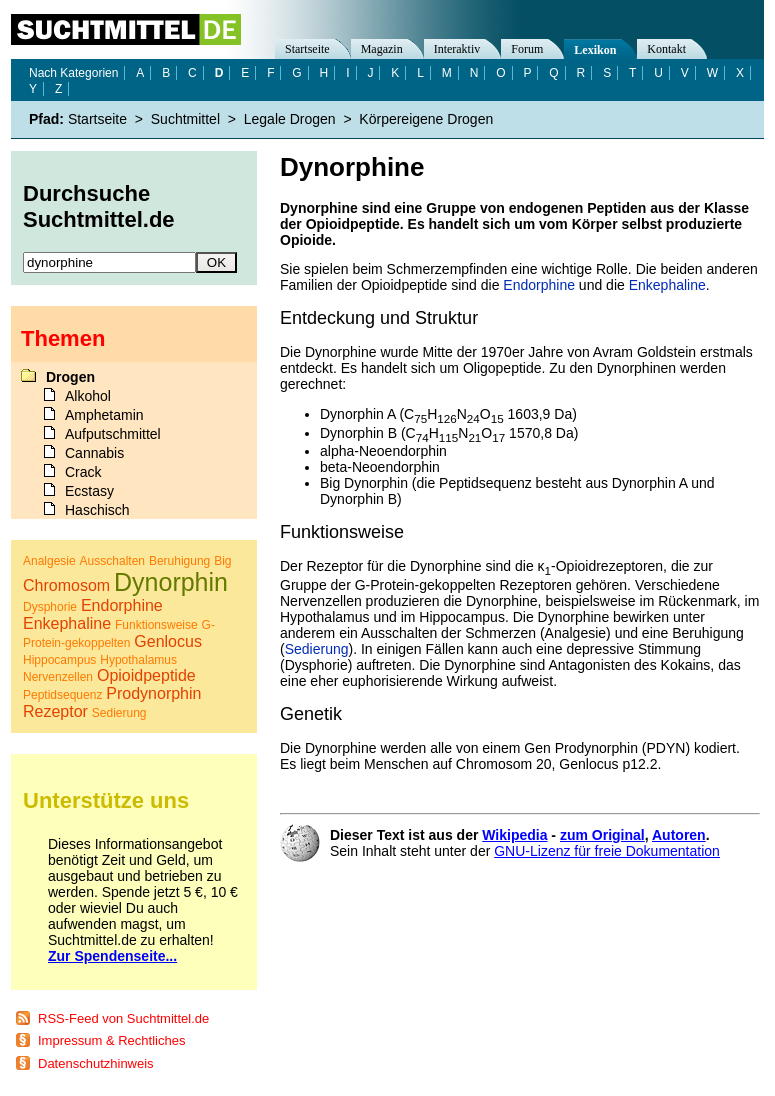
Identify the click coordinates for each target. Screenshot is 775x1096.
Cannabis (94, 453)
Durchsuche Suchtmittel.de (99, 206)
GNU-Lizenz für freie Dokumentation (607, 851)
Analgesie (49, 561)
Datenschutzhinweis (96, 1063)
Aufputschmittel (113, 434)
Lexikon (595, 50)
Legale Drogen (290, 119)
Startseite (307, 49)
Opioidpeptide (146, 675)
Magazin (382, 49)
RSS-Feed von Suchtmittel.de (123, 1018)
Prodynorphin (153, 693)
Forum (527, 49)
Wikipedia (514, 835)
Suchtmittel (185, 119)
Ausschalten (112, 561)
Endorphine (539, 285)
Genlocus (168, 641)
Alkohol (88, 396)
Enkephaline (667, 285)
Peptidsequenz (62, 695)
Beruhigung (179, 561)
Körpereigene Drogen (426, 119)
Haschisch (97, 510)
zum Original (602, 835)
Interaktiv (457, 49)
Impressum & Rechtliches (111, 1040)
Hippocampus (59, 660)
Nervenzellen (58, 677)
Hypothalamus (138, 660)
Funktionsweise (156, 625)
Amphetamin (104, 415)
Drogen (70, 377)
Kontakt (666, 49)
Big (222, 561)
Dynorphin (171, 582)
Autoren (679, 835)
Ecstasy (89, 491)
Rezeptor (55, 711)
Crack (83, 472)
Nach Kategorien (73, 73)
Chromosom (66, 585)
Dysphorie (50, 607)
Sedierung (317, 649)
